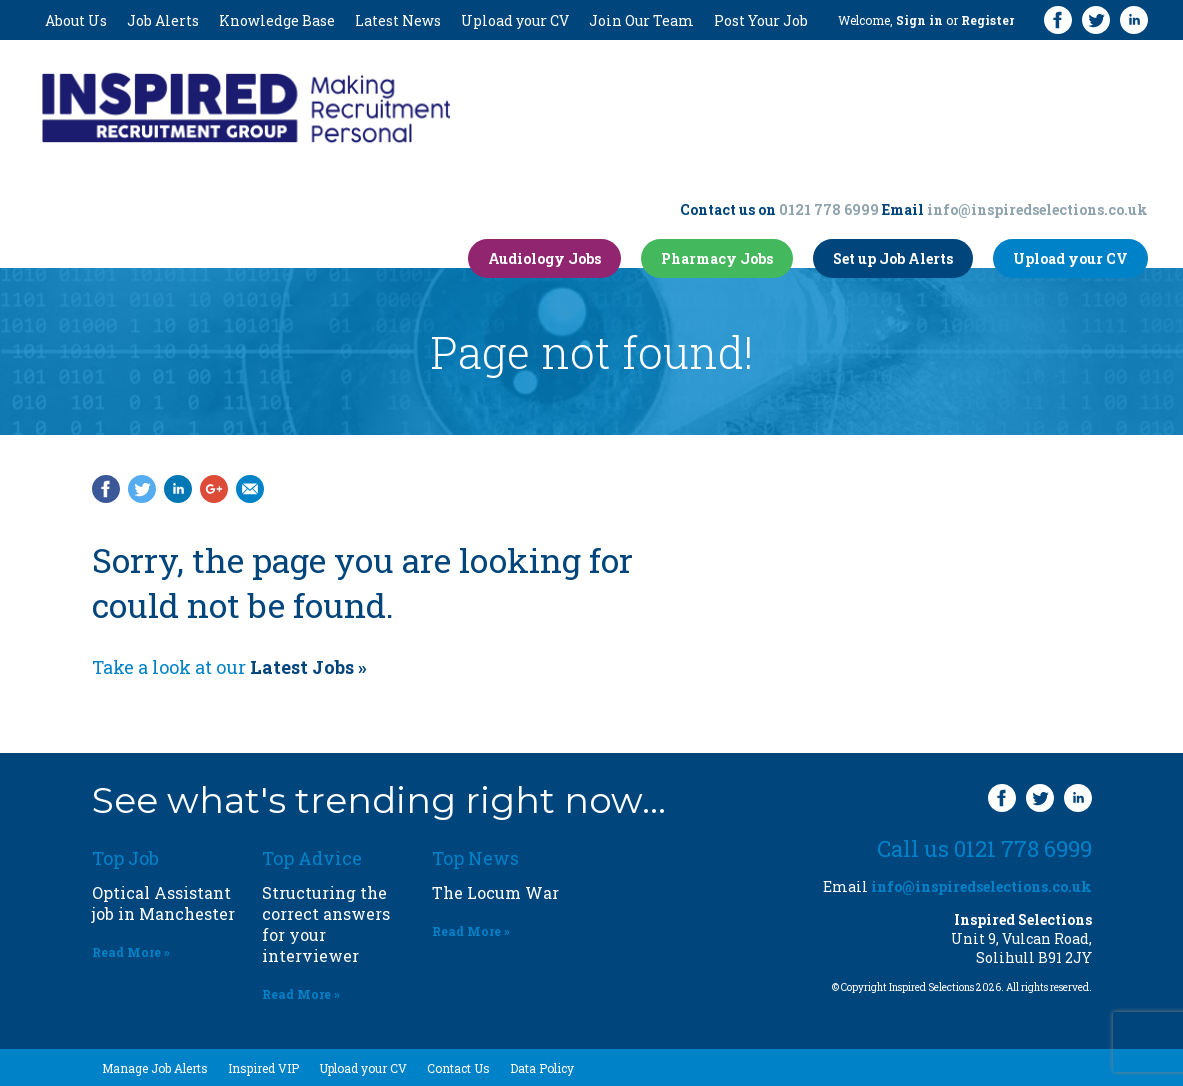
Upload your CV (515, 20)
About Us (76, 20)
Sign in (919, 20)
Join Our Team (641, 20)
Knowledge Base (277, 20)
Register (987, 20)
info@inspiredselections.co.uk (1037, 209)
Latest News (398, 20)
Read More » (131, 952)
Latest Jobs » (308, 667)
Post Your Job (761, 20)
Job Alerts (163, 20)
